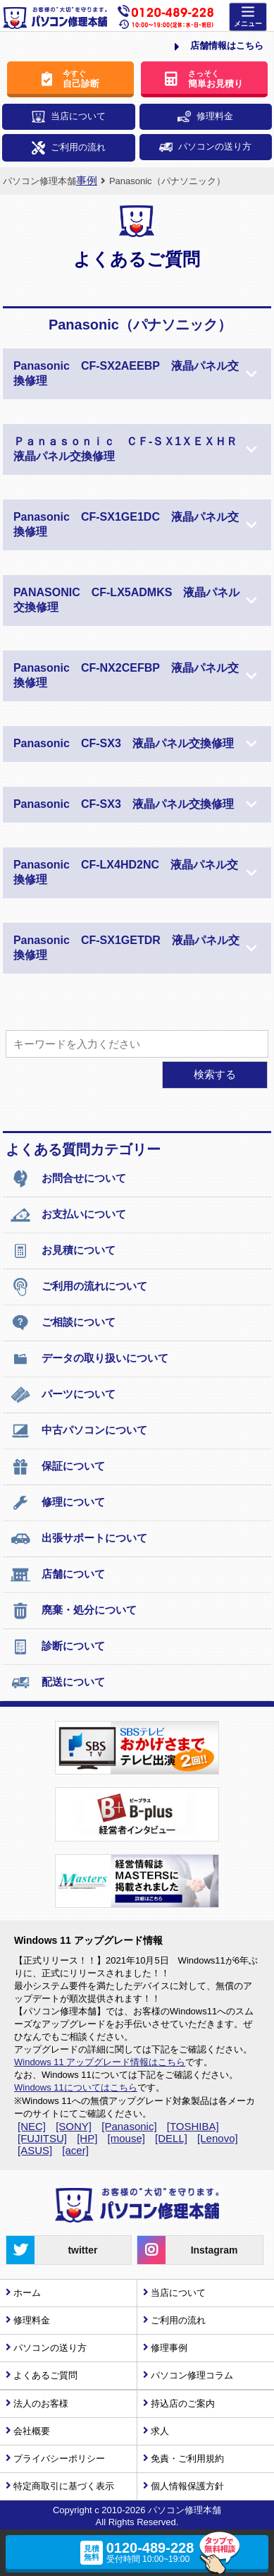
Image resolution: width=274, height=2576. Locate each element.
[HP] (87, 2138)
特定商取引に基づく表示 (63, 2486)
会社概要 (31, 2431)
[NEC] (32, 2126)
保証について (57, 1466)
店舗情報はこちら (219, 46)
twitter (52, 2250)
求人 (160, 2431)
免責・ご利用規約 (187, 2458)
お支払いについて (68, 1215)
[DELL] (171, 2138)
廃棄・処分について (73, 1610)
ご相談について (63, 1323)
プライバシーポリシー (59, 2458)
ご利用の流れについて (78, 1287)
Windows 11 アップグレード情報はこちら (99, 2062)
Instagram (187, 2250)
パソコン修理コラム (192, 2375)
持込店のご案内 (183, 2403)
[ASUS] (35, 2150)
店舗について (57, 1574)
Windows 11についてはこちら (75, 2087)
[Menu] (248, 17)
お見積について (63, 1251)
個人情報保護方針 (187, 2486)
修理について (57, 1502)
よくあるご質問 (45, 2375)
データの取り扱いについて (89, 1358)
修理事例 (169, 2347)
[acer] (75, 2150)
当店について (69, 117)
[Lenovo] (217, 2138)
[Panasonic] (128, 2126)
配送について (57, 1682)
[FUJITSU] (42, 2138)
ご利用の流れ (69, 148)
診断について (57, 1646)
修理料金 (205, 116)
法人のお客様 (40, 2403)
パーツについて (63, 1394)
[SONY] (74, 2126)
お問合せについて (68, 1179)
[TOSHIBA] (193, 2126)
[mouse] (126, 2138)
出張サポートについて (78, 1538)
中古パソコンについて (78, 1430)
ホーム (27, 2292)
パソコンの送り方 (205, 146)
